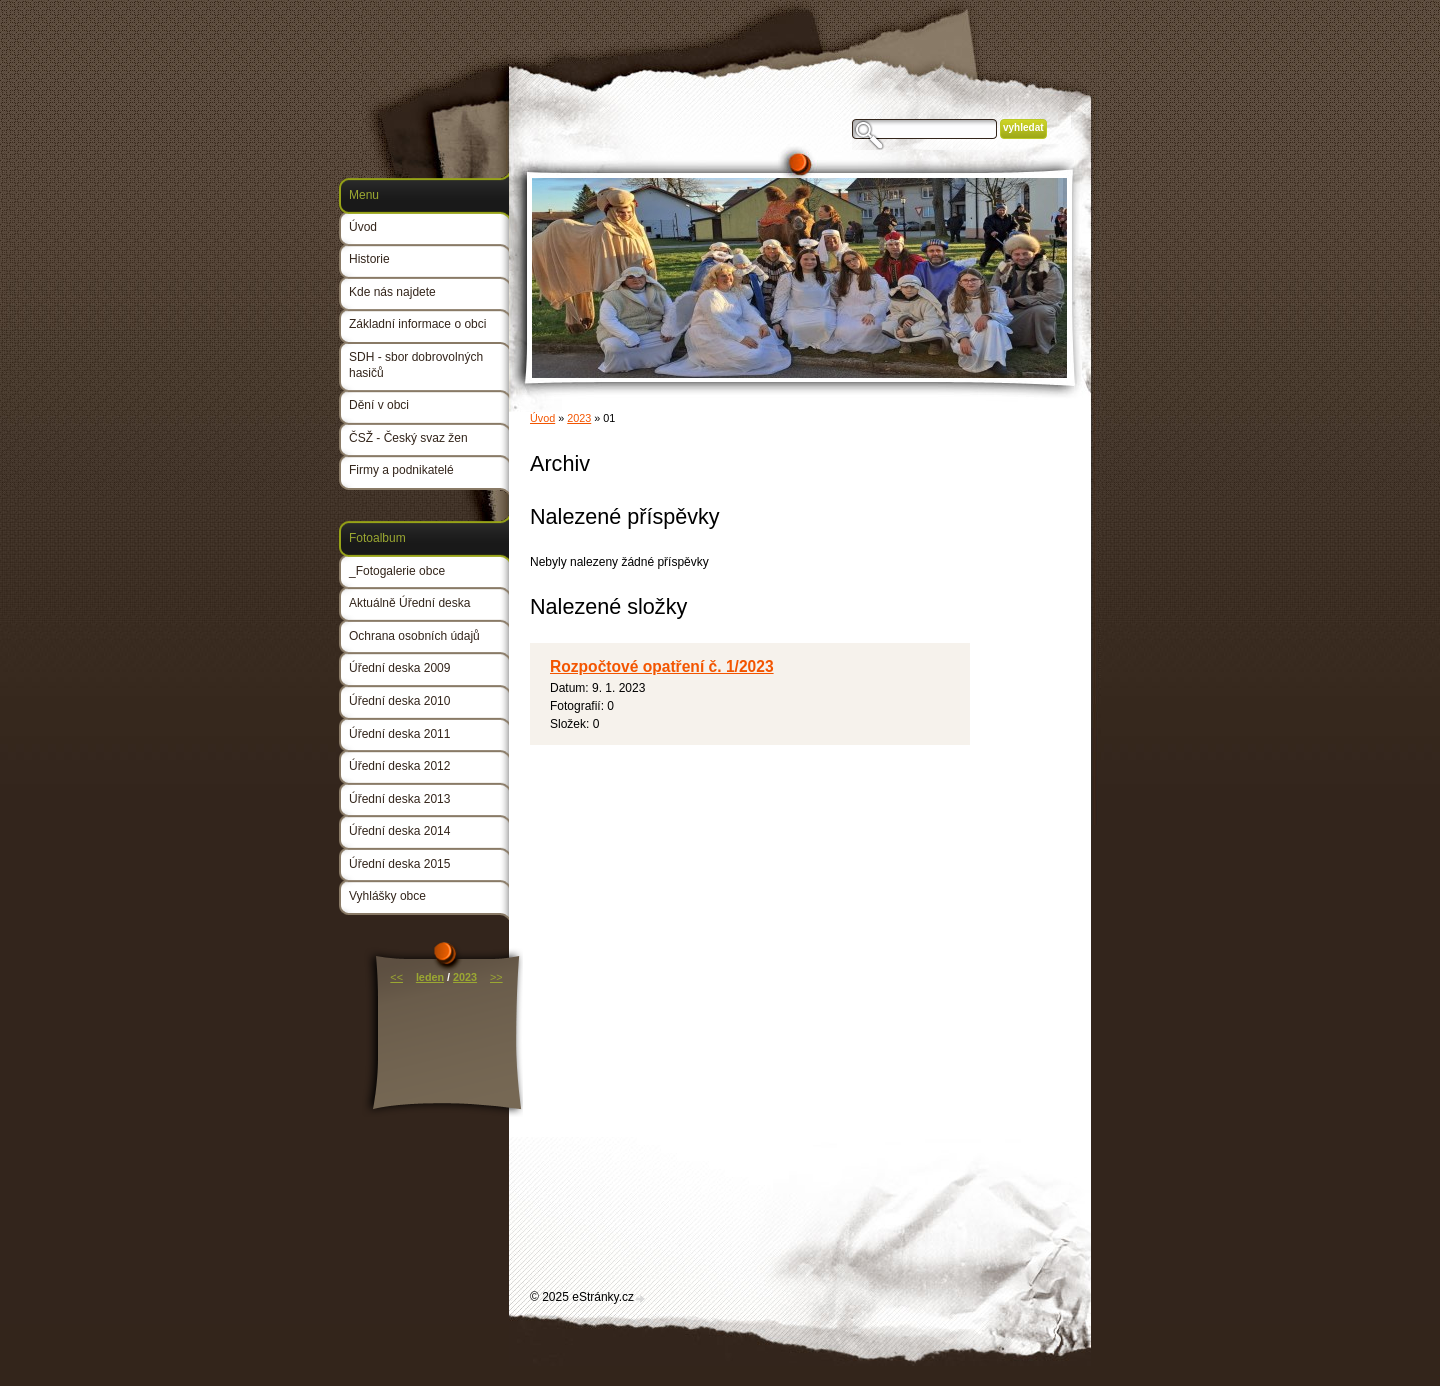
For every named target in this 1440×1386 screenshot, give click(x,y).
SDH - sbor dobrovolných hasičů (416, 365)
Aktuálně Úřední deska (409, 603)
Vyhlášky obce (387, 896)
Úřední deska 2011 (399, 734)
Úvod (542, 418)
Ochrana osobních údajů (414, 636)
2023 (579, 418)
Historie (369, 259)
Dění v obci (379, 405)
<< (396, 977)
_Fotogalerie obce (397, 571)
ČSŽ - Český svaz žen (408, 438)
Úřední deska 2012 (399, 766)
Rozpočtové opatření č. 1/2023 (662, 666)
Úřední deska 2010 (399, 701)
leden (430, 977)
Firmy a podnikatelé (401, 470)
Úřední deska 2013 (399, 799)
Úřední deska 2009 (399, 668)
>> (496, 977)
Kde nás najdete (392, 292)
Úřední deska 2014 (399, 831)
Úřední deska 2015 (399, 864)
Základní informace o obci (417, 324)
